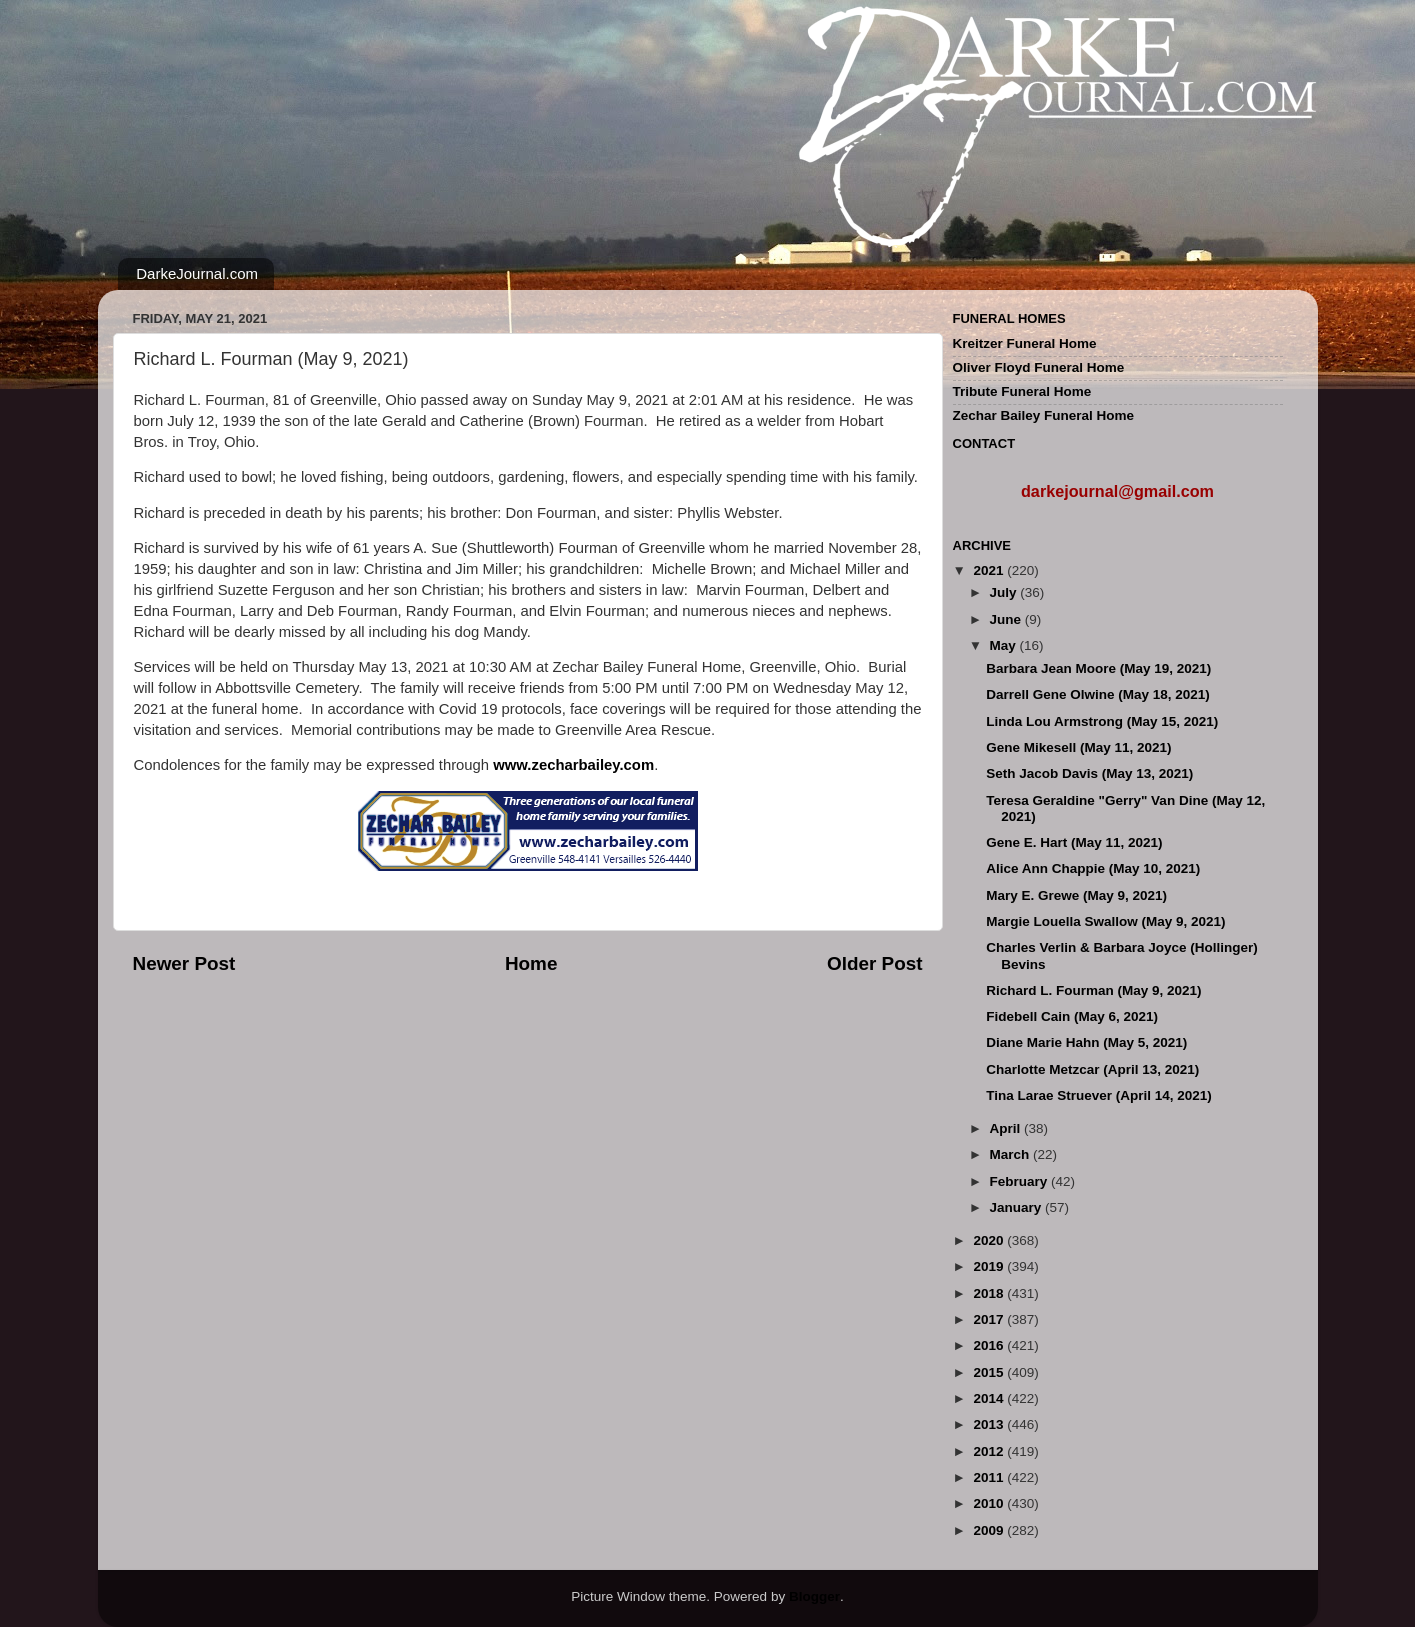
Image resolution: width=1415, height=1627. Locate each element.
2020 (990, 1240)
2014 (990, 1398)
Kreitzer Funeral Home (1025, 343)
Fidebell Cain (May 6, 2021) (1072, 1016)
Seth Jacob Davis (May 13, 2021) (1089, 773)
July (1005, 592)
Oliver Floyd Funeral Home (1039, 367)
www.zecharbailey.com (573, 765)
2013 (990, 1424)
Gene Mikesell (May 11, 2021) (1078, 747)
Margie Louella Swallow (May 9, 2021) (1105, 921)
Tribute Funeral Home (1022, 391)
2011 (990, 1477)
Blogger (814, 1596)
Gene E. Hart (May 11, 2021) (1074, 842)
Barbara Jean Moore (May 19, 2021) (1098, 668)
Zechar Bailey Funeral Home (1044, 415)
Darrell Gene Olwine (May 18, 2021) (1098, 694)
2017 (990, 1319)
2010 (990, 1503)
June (1007, 619)
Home (531, 963)
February (1021, 1181)
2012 (990, 1451)
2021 (990, 570)
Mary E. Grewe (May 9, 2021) (1076, 895)
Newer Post (184, 963)
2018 (990, 1293)
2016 (990, 1345)
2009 (990, 1530)
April (1007, 1128)
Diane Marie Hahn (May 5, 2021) (1086, 1042)
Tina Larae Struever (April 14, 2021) (1099, 1095)
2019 (990, 1266)
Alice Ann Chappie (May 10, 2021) (1093, 868)
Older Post (875, 963)
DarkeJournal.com (197, 273)
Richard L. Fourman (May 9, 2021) (1093, 990)
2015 (990, 1372)
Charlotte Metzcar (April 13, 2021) (1092, 1069)
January (1018, 1207)
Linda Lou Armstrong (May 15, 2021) (1102, 721)
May (1005, 645)
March (1012, 1154)
